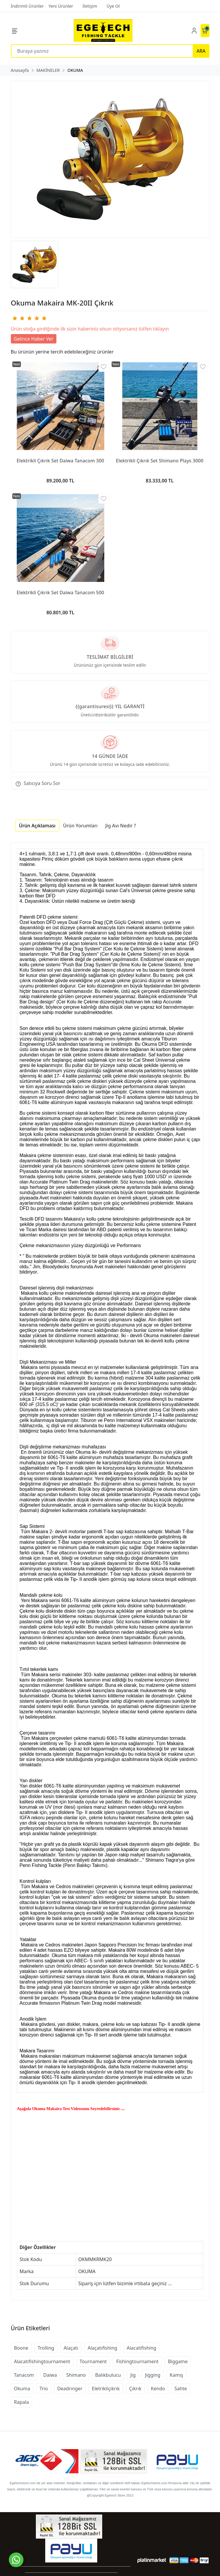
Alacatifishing (141, 2348)
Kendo (158, 2388)
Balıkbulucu (108, 2375)
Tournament (93, 2361)
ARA (201, 51)
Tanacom (24, 2375)
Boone (21, 2348)
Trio (43, 2388)
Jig (132, 2375)
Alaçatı (70, 2348)
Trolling (46, 2348)
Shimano (76, 2375)
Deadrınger (70, 2388)
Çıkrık (135, 2388)
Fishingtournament (137, 2361)
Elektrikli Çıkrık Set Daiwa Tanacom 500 (60, 592)
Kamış (176, 2375)
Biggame (178, 2361)
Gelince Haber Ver (33, 339)
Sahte (180, 2388)
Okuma (22, 2388)
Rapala (21, 2402)
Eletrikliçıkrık (106, 2388)
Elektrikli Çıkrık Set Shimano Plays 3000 (160, 460)
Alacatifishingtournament (42, 2361)
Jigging (152, 2375)
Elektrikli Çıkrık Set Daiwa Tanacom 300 (60, 460)
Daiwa (50, 2375)
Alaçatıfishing (102, 2348)
